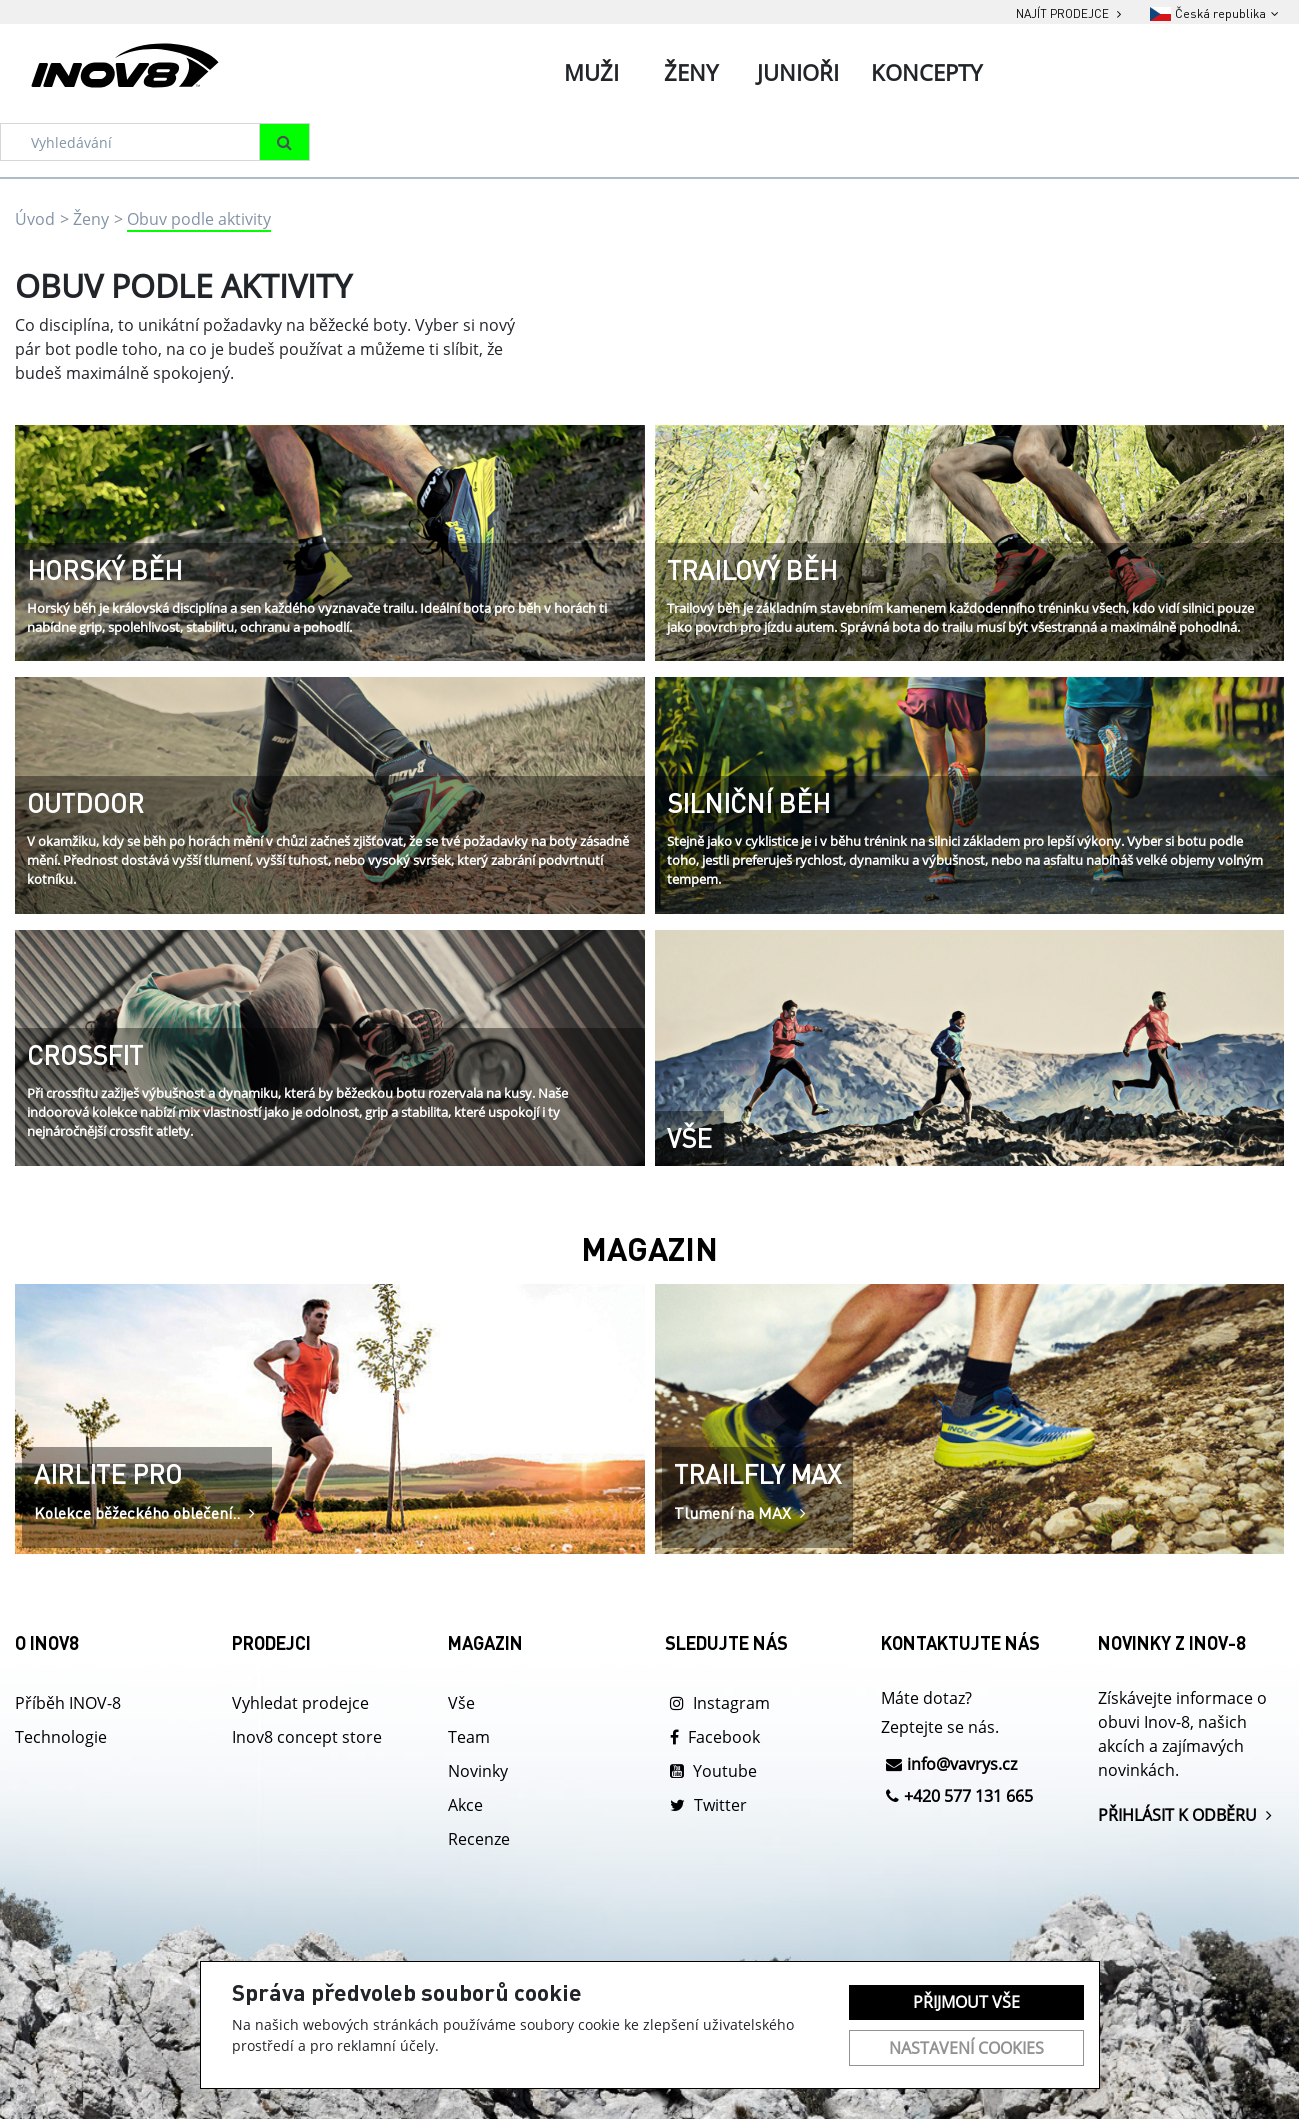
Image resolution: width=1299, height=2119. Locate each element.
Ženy (91, 219)
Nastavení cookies (966, 2048)
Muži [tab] (591, 72)
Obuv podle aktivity (199, 219)
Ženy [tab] (691, 72)
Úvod (35, 219)
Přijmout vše (966, 2002)
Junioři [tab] (798, 72)
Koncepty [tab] (926, 72)
